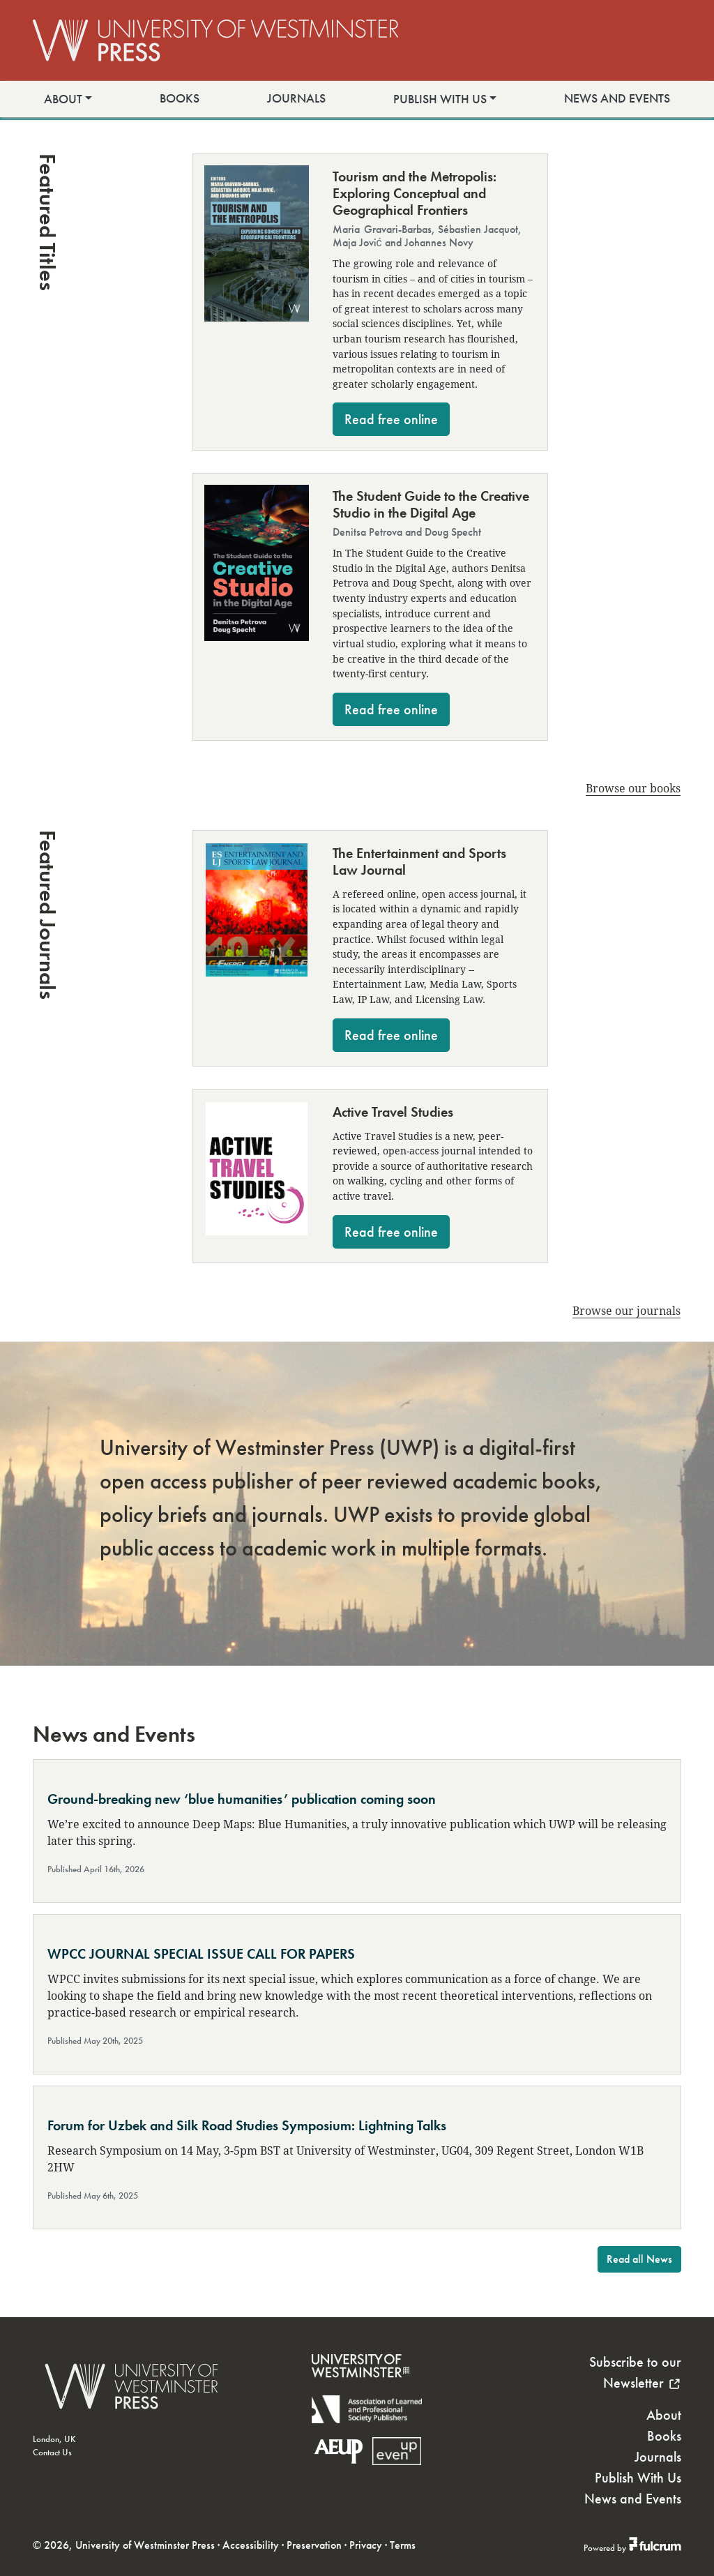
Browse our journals (626, 1310)
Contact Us (52, 2452)
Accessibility (250, 2545)
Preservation (314, 2545)
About (63, 99)
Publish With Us (440, 99)
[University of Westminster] (360, 2386)
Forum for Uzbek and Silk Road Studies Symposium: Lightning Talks (246, 2125)
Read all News (639, 2259)
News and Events (617, 98)
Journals (296, 98)
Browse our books (633, 788)
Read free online (391, 419)
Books (179, 98)
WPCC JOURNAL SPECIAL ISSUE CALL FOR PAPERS (201, 1954)
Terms (403, 2545)
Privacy (365, 2545)
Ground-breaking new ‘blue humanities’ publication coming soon (241, 1799)
